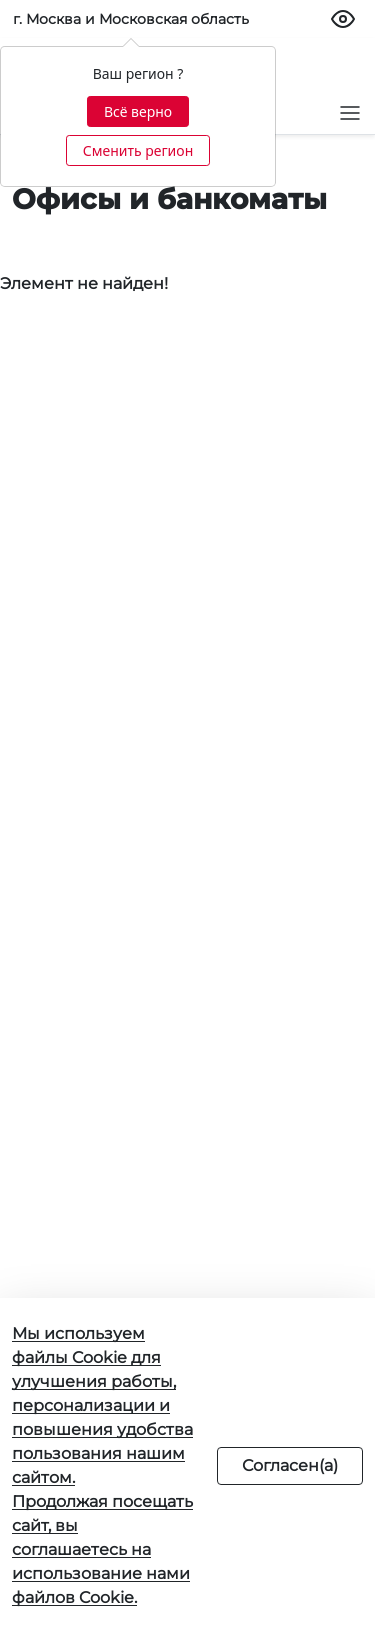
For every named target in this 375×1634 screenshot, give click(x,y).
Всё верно (138, 111)
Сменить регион (138, 150)
